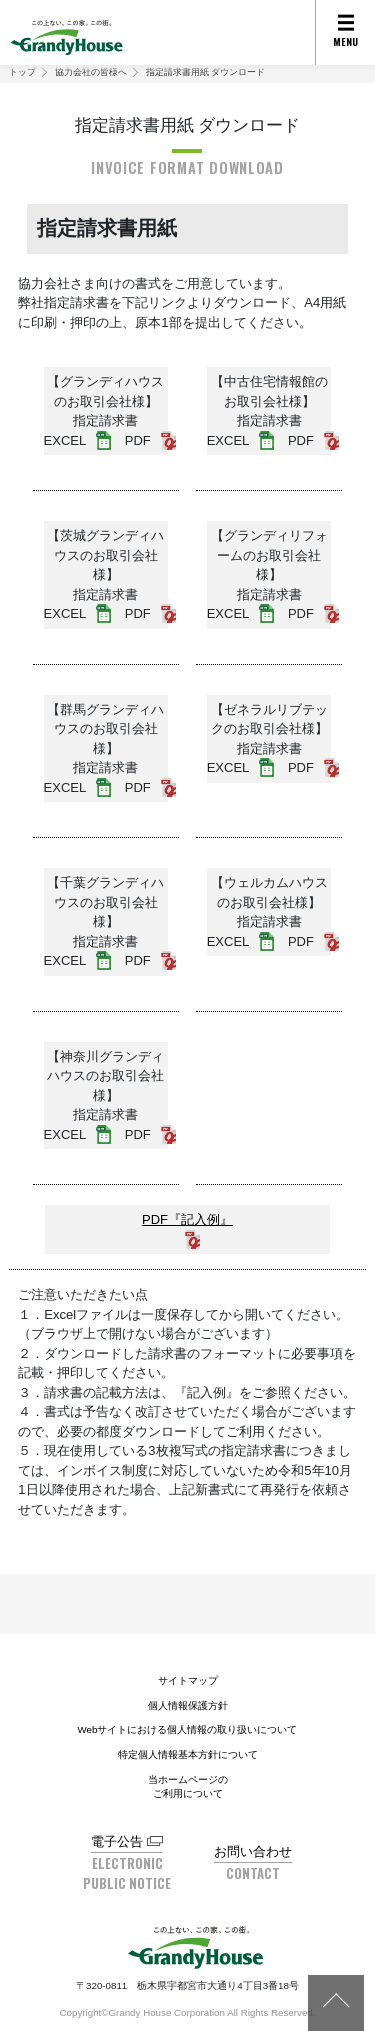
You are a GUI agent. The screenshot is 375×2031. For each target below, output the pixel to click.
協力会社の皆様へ (91, 72)
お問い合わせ (253, 1851)
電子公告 (117, 1841)
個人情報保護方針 (188, 1705)
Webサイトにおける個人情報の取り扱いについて (188, 1729)
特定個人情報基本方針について (188, 1754)
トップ (22, 72)
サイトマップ (188, 1680)
